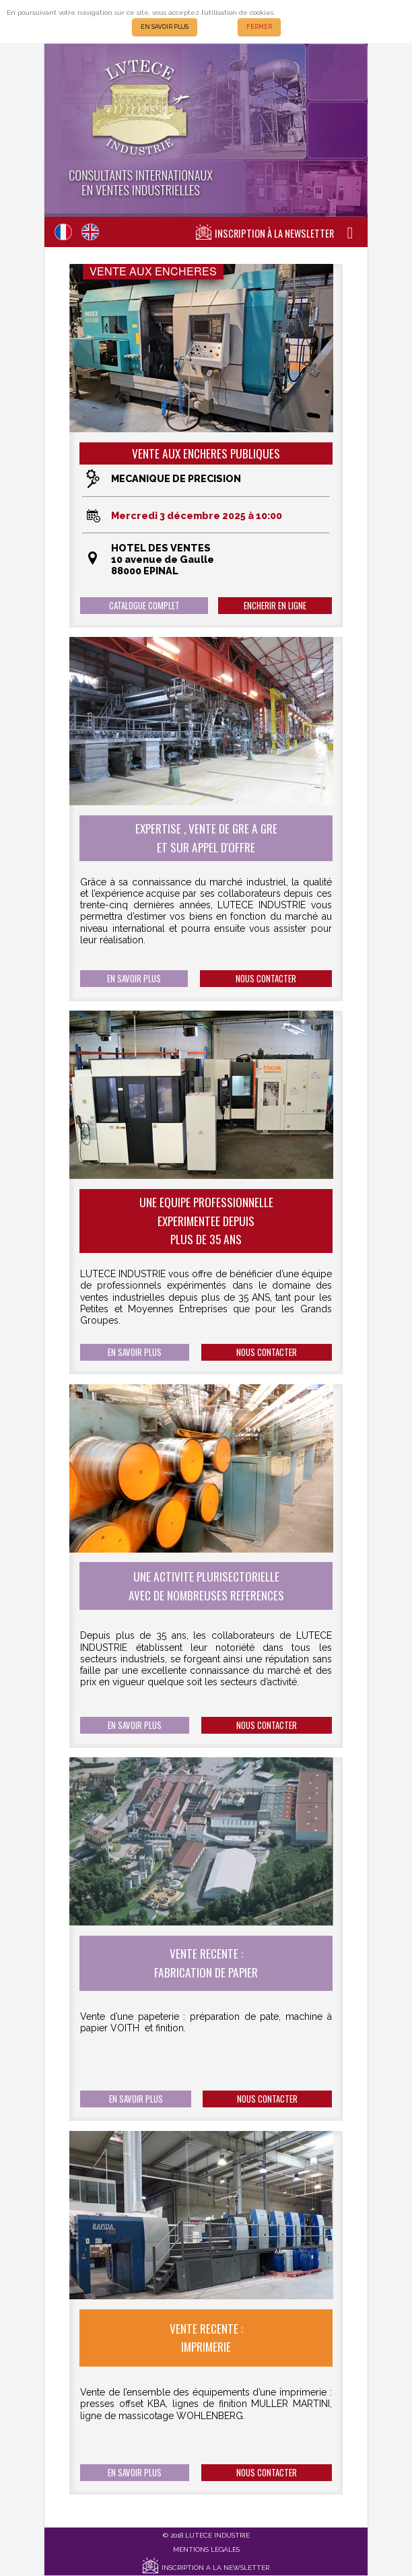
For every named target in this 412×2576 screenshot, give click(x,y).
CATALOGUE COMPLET (144, 605)
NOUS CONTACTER (266, 978)
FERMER (259, 27)
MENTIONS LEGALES (206, 2549)
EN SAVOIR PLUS (164, 27)
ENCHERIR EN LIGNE (275, 605)
